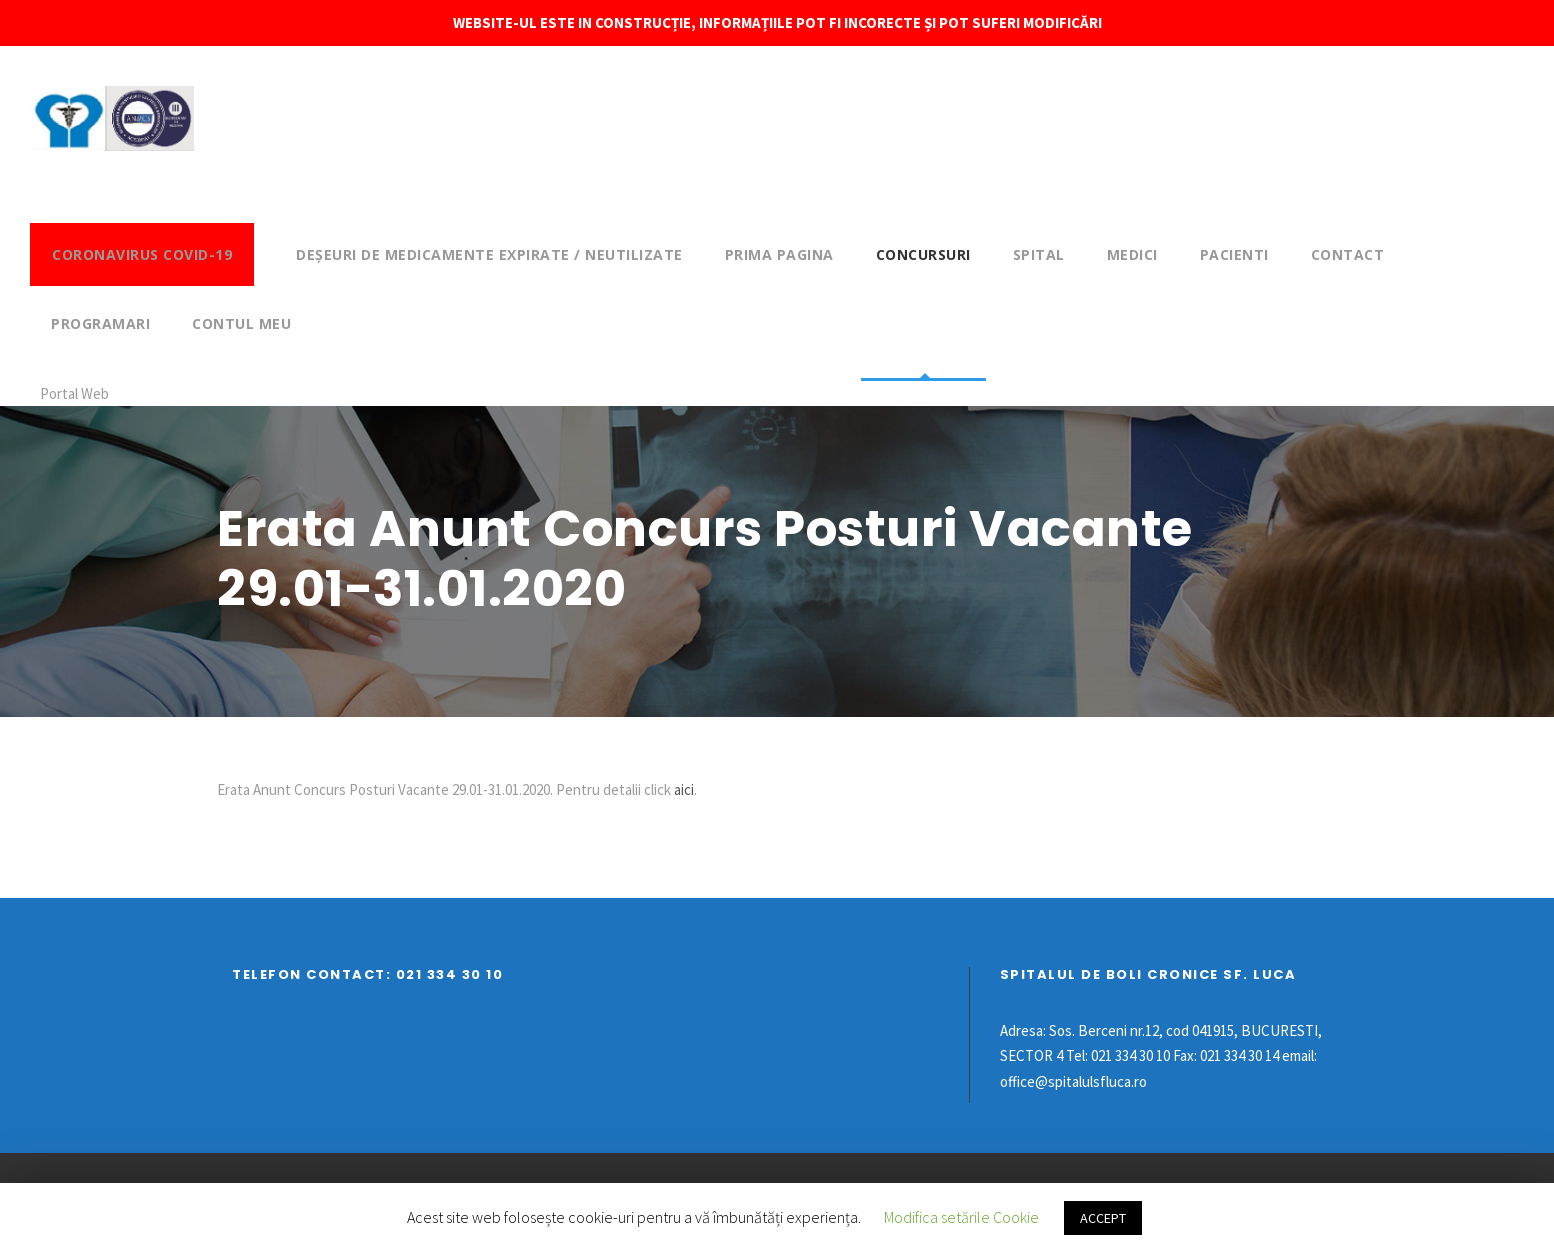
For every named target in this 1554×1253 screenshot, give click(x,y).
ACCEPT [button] (1103, 1218)
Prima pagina (779, 254)
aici (684, 789)
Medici (1132, 254)
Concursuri (923, 254)
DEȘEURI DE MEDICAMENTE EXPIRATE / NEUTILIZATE (489, 254)
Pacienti (1234, 254)
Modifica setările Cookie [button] (961, 1217)
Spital (1039, 254)
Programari (100, 323)
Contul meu (241, 323)
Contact (1348, 254)
